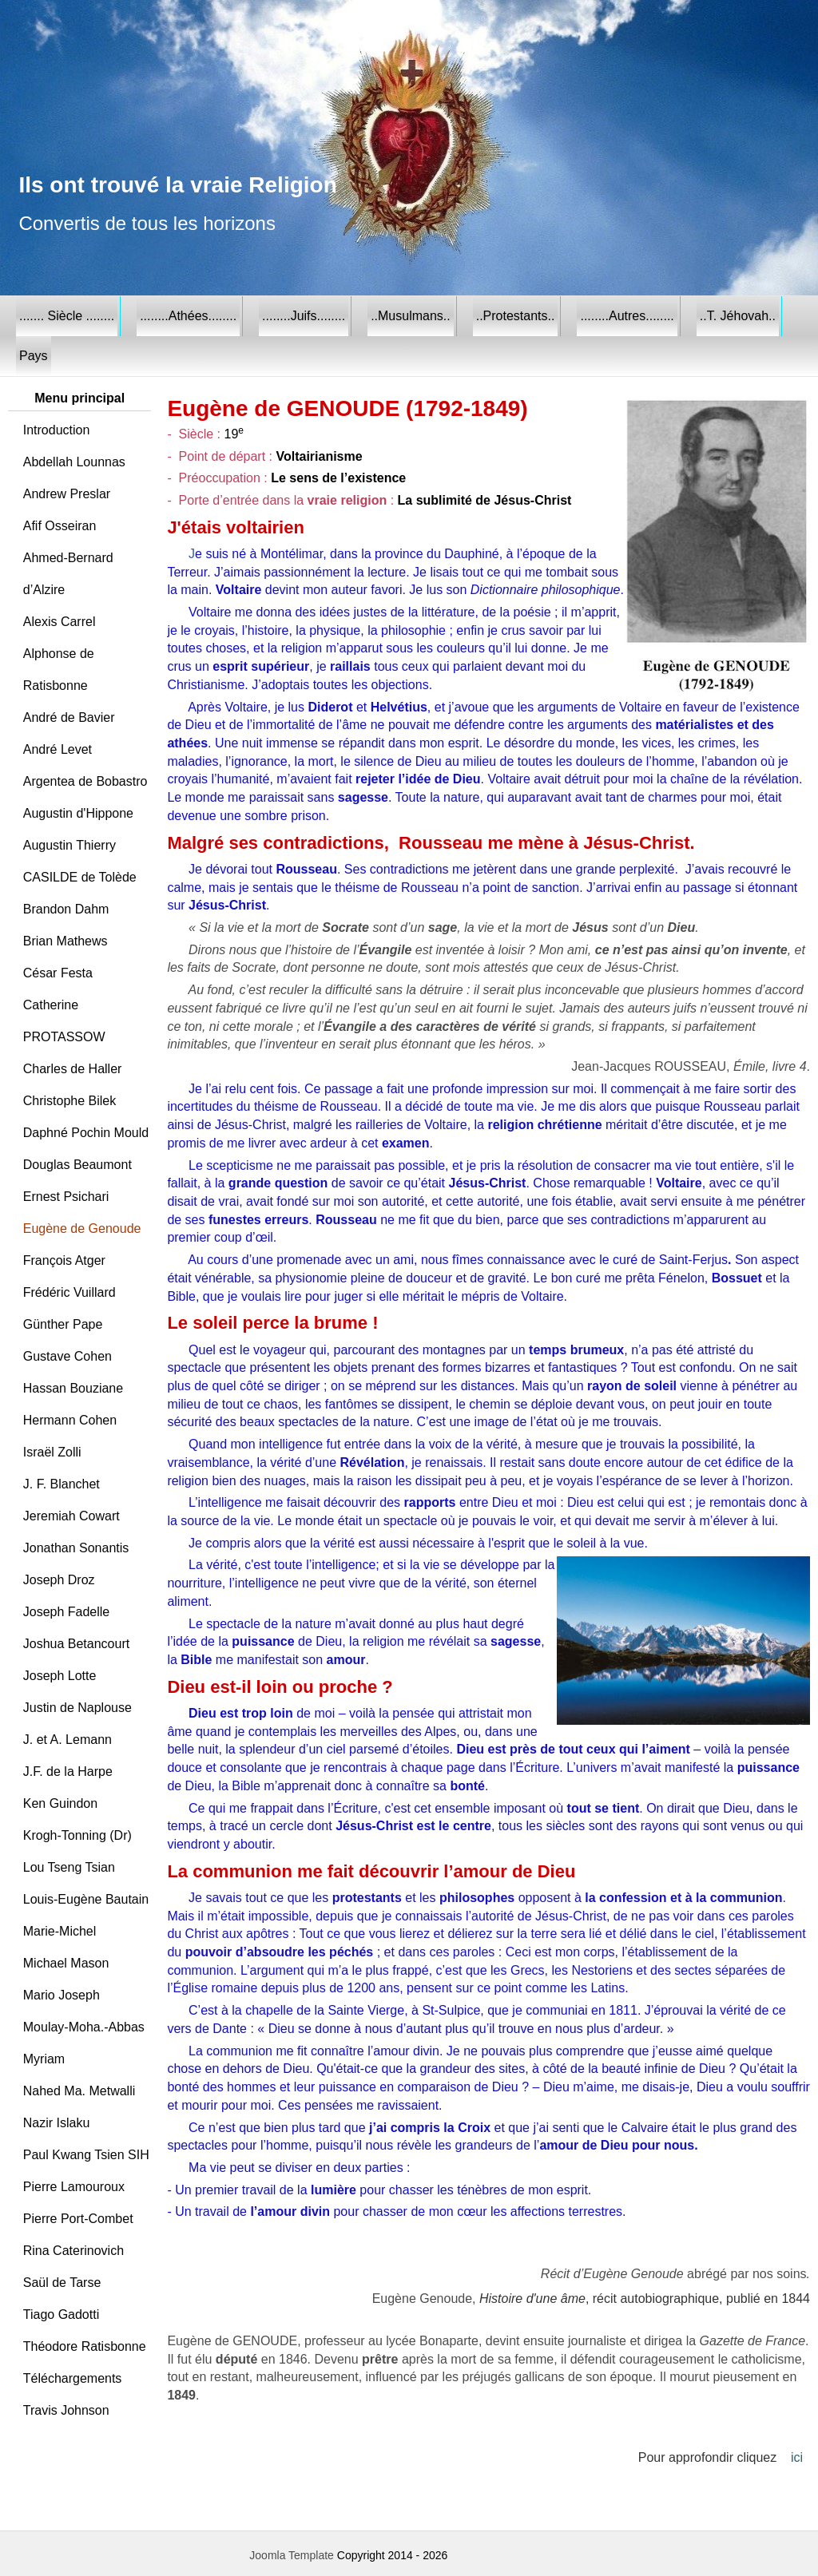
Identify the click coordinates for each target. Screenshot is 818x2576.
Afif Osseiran (60, 526)
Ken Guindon (60, 1803)
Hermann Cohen (70, 1420)
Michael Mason (66, 1963)
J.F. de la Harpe (68, 1771)
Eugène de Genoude (82, 1228)
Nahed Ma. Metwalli (79, 2091)
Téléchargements (72, 2378)
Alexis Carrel (59, 621)
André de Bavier (69, 717)
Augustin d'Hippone (78, 813)
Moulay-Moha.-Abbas (84, 2027)
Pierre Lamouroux (74, 2187)
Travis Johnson (66, 2410)
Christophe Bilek (70, 1101)
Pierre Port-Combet (78, 2218)
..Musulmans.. (411, 316)
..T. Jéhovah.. (738, 316)
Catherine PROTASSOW (64, 1021)
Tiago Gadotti (61, 2314)
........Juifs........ (303, 316)
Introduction (56, 430)
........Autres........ (626, 316)
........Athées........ (188, 316)
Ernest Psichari (66, 1196)
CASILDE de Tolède (80, 877)
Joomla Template (291, 2555)
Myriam (44, 2059)
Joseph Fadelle (66, 1612)
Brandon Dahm (66, 909)
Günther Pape (63, 1324)
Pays (33, 356)
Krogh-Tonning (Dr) (77, 1835)
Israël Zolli (52, 1452)
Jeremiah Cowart (71, 1516)
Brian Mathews (65, 941)
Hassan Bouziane (73, 1388)
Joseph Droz (59, 1580)
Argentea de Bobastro (85, 781)
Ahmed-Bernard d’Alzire (68, 573)
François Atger (64, 1260)
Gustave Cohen (67, 1356)
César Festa (58, 973)
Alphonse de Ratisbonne (58, 669)
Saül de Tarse (62, 2282)
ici (797, 2457)
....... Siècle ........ (66, 316)
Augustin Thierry (69, 845)
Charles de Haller (72, 1069)
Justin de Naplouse (77, 1707)
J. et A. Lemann (67, 1739)
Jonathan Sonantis (76, 1548)
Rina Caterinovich (73, 2250)
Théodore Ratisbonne (84, 2346)
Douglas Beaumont (77, 1164)
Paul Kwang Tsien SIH (86, 2155)
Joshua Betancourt (76, 1644)
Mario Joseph (61, 1995)
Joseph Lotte (60, 1675)
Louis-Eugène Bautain (86, 1899)
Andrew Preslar (66, 494)
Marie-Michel (60, 1931)
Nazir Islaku (56, 2123)
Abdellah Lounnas (74, 462)
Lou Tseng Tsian (69, 1867)
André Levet (57, 749)
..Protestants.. (515, 316)
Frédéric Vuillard (69, 1292)
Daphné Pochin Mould (86, 1132)
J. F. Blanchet (61, 1484)
